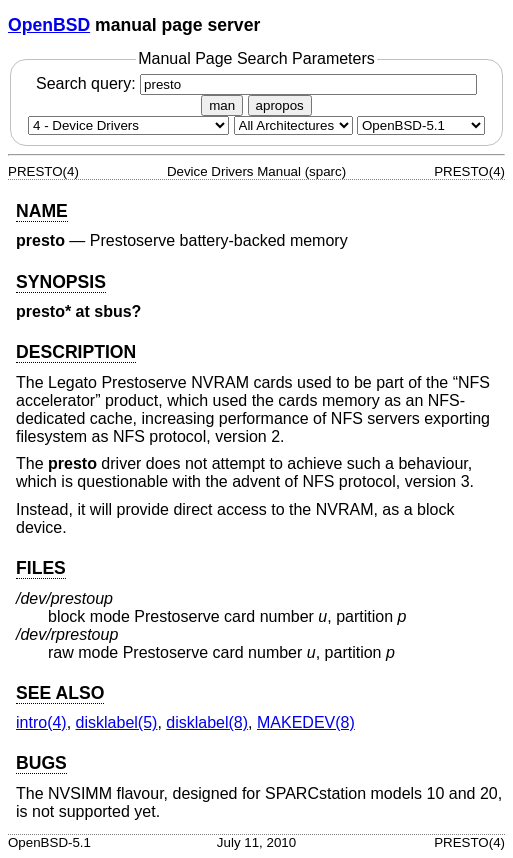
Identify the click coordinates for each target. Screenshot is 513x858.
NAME (42, 211)
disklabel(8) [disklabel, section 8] (207, 722)
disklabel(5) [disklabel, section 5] (117, 722)
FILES (41, 568)
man (222, 105)
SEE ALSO (60, 693)
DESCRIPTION (76, 352)
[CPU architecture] (293, 125)
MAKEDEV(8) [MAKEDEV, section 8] (306, 722)
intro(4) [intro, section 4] (41, 722)
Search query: (256, 83)
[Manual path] (421, 125)
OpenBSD (49, 25)
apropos (280, 105)
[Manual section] (128, 125)
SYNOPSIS (61, 282)
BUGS (41, 763)
